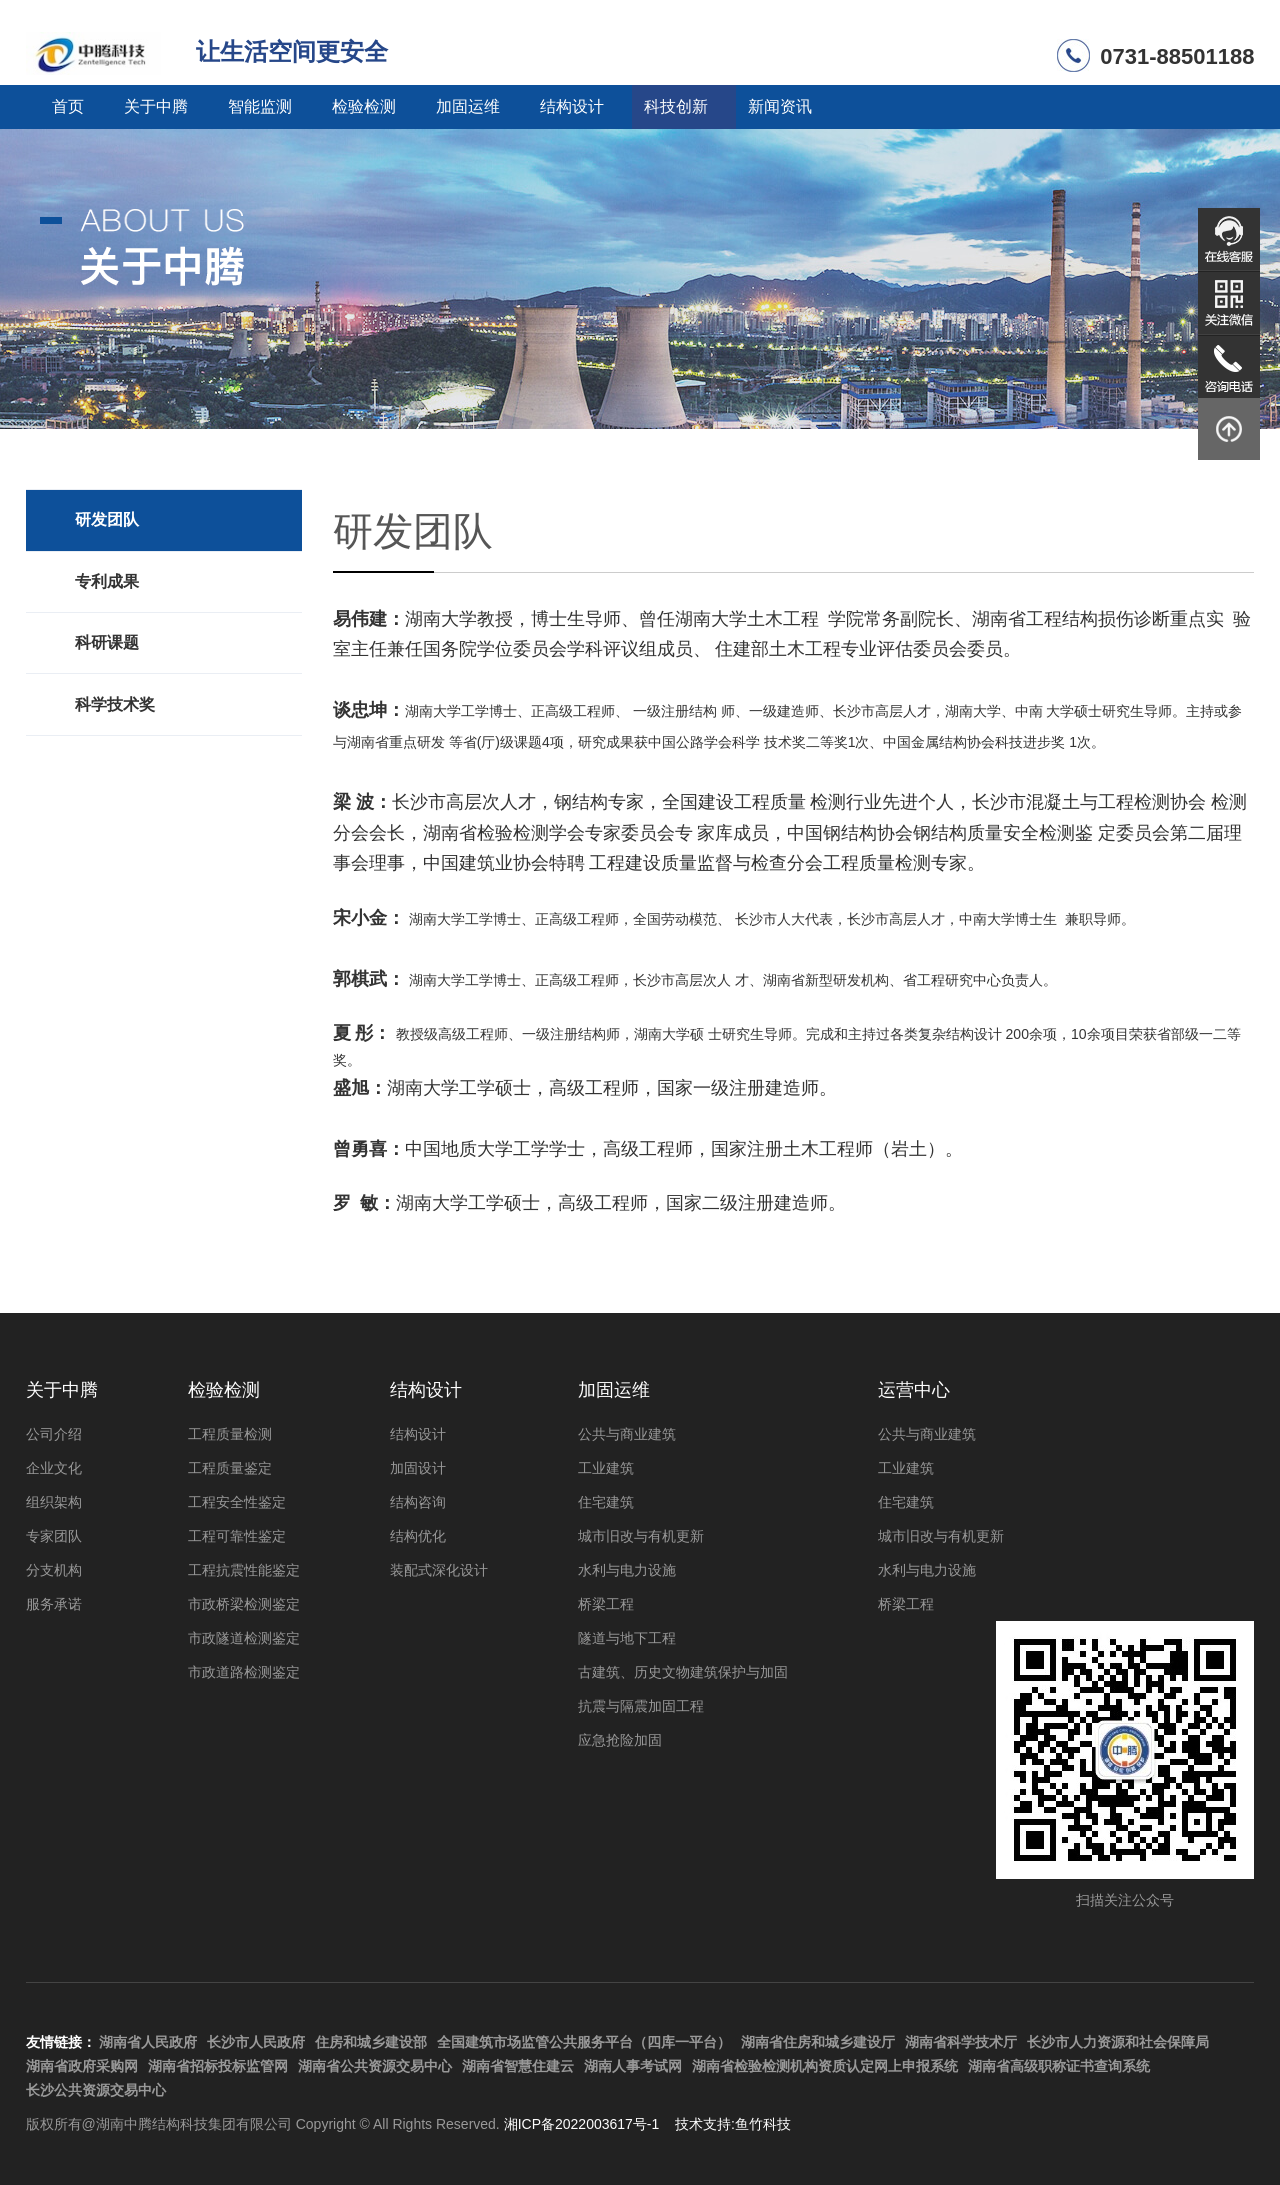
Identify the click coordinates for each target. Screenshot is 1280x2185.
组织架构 (54, 1502)
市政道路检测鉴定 (244, 1672)
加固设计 (418, 1468)
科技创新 (676, 106)
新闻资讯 (780, 106)
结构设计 (572, 106)
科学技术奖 (115, 704)
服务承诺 (54, 1604)
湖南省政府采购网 (82, 2066)
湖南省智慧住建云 (518, 2066)
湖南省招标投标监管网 (218, 2066)
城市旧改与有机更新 (641, 1536)
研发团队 (107, 519)
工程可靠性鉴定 (237, 1536)
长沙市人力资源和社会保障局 (1118, 2042)
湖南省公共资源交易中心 (375, 2066)
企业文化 (54, 1468)
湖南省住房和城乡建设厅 (818, 2042)
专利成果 (107, 581)
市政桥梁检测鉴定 (244, 1604)
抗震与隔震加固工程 (641, 1706)
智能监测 (260, 106)
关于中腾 (156, 106)
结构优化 (418, 1536)
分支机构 (54, 1570)
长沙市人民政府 (256, 2042)
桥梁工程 (606, 1604)
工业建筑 (606, 1468)
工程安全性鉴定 (237, 1502)
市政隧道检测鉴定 (244, 1638)
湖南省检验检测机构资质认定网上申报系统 (825, 2066)
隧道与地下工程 (627, 1638)
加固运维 (468, 106)
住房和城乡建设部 (371, 2042)
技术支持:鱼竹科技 (733, 2124)
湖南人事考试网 (633, 2066)
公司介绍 (54, 1434)
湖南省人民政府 (148, 2042)
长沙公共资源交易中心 (96, 2090)
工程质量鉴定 (230, 1468)
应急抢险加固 (620, 1740)
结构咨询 (418, 1502)
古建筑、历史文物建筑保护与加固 (683, 1672)
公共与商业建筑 (627, 1434)
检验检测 (364, 106)
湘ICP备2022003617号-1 (582, 2124)
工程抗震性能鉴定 (244, 1570)
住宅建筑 (606, 1502)
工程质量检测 (230, 1434)
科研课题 (107, 642)
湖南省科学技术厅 (961, 2042)
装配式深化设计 (439, 1570)
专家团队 (54, 1536)
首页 (68, 106)
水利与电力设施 (627, 1570)
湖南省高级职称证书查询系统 (1059, 2066)
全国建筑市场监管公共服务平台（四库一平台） (584, 2042)
